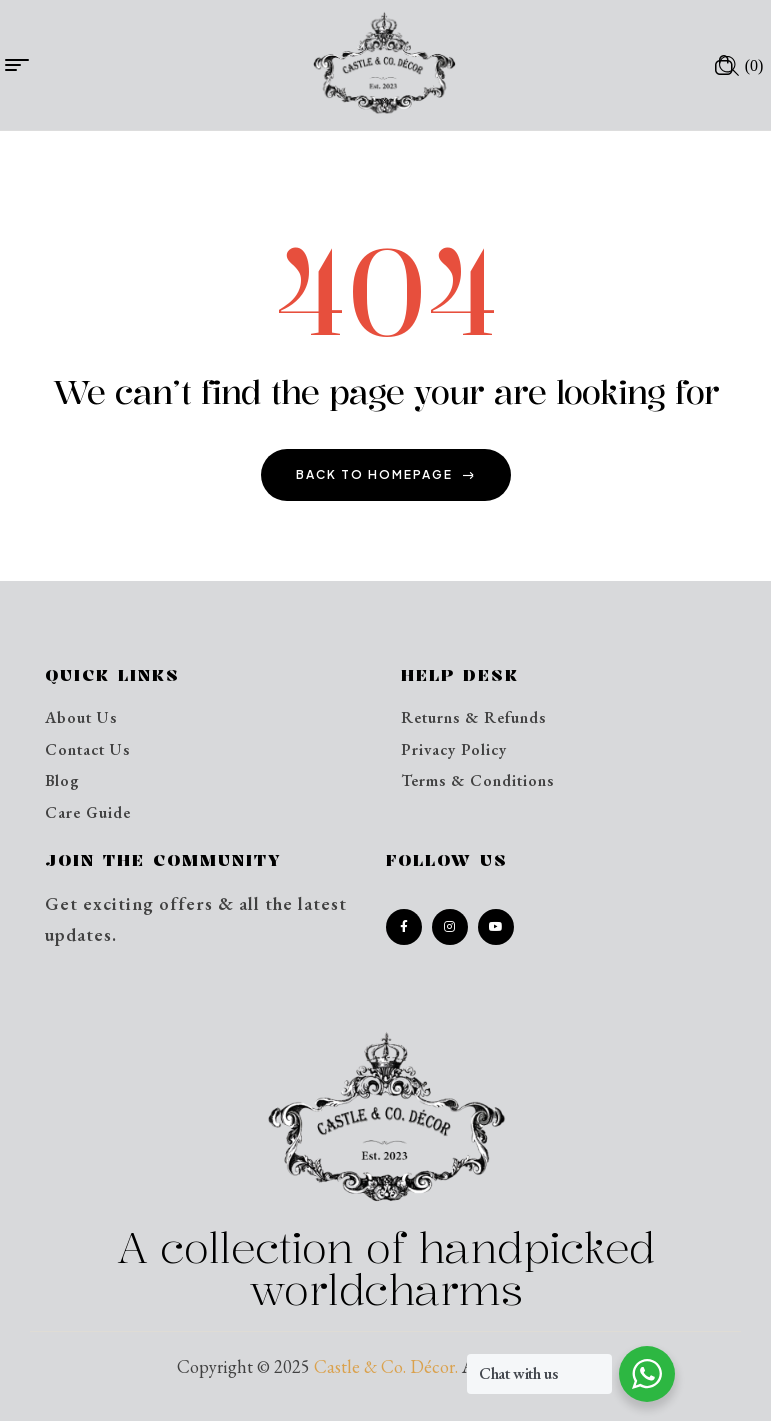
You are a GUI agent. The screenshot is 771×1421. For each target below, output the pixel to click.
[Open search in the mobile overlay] (729, 65)
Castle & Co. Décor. (386, 1366)
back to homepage (386, 474)
